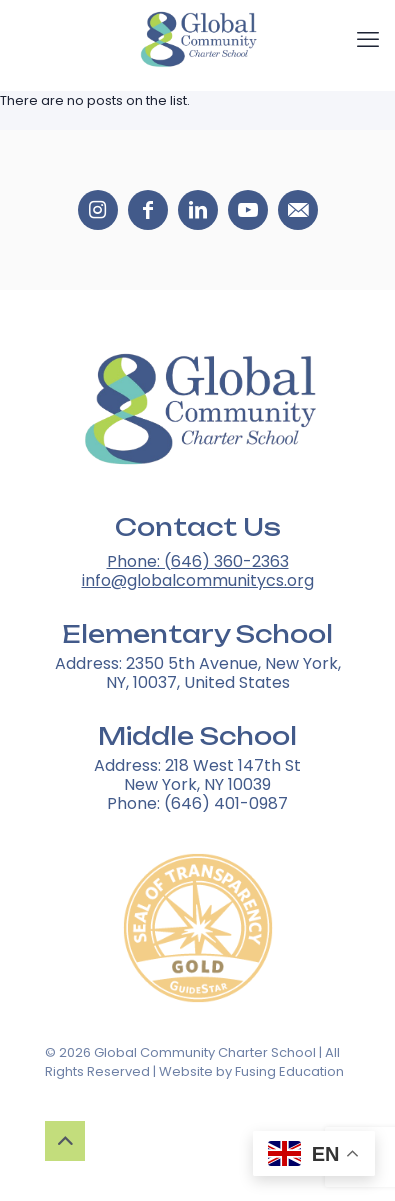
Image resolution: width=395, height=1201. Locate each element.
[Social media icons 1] (148, 210)
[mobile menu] (368, 40)
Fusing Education (289, 1071)
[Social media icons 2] (198, 210)
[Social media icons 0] (98, 210)
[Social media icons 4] (298, 210)
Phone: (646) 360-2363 (198, 561)
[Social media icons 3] (248, 210)
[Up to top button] (65, 1141)
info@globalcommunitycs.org (198, 580)
